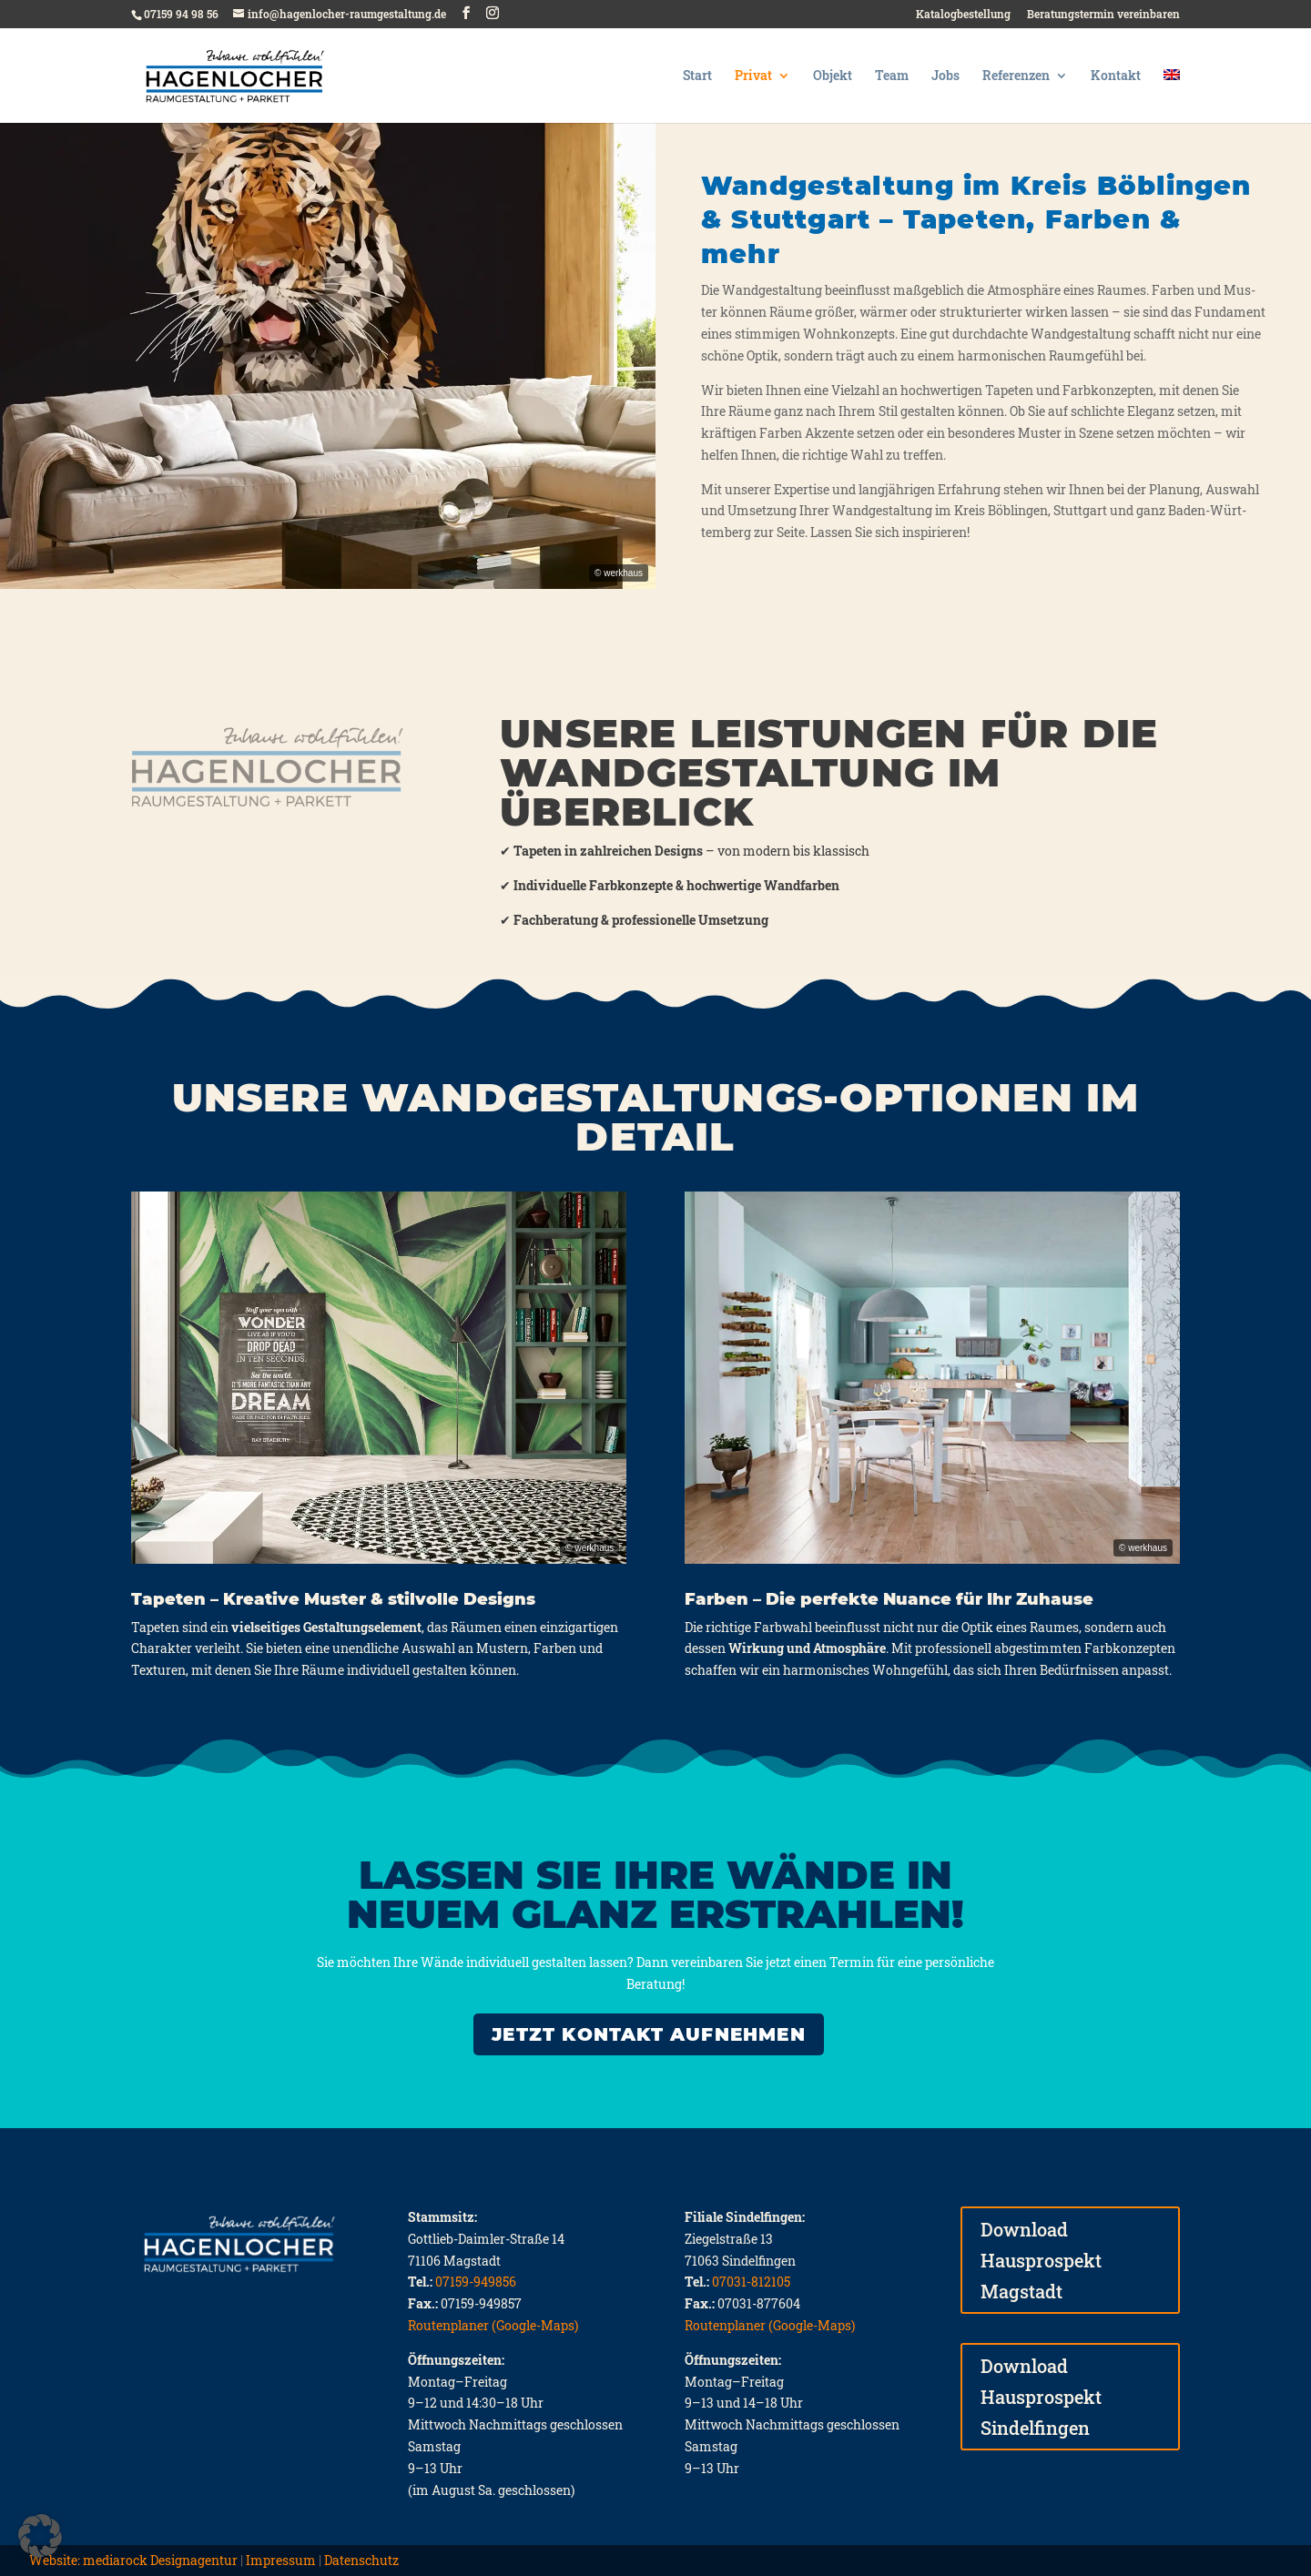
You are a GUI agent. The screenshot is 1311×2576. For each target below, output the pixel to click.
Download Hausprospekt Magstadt (1041, 2260)
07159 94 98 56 (181, 13)
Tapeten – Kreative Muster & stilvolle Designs (333, 1599)
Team (892, 76)
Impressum (281, 2560)
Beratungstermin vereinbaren (1103, 14)
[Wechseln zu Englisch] (1172, 96)
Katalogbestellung (963, 14)
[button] (40, 2536)
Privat (753, 76)
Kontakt (1116, 76)
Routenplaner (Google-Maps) (493, 2325)
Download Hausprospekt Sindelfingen (1041, 2396)
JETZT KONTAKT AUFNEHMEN (649, 2034)
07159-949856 (475, 2281)
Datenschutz (361, 2560)
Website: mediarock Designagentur (133, 2560)
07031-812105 (751, 2281)
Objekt (832, 76)
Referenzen (1016, 76)
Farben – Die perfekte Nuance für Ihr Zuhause (889, 1599)
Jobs (945, 76)
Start (697, 76)
